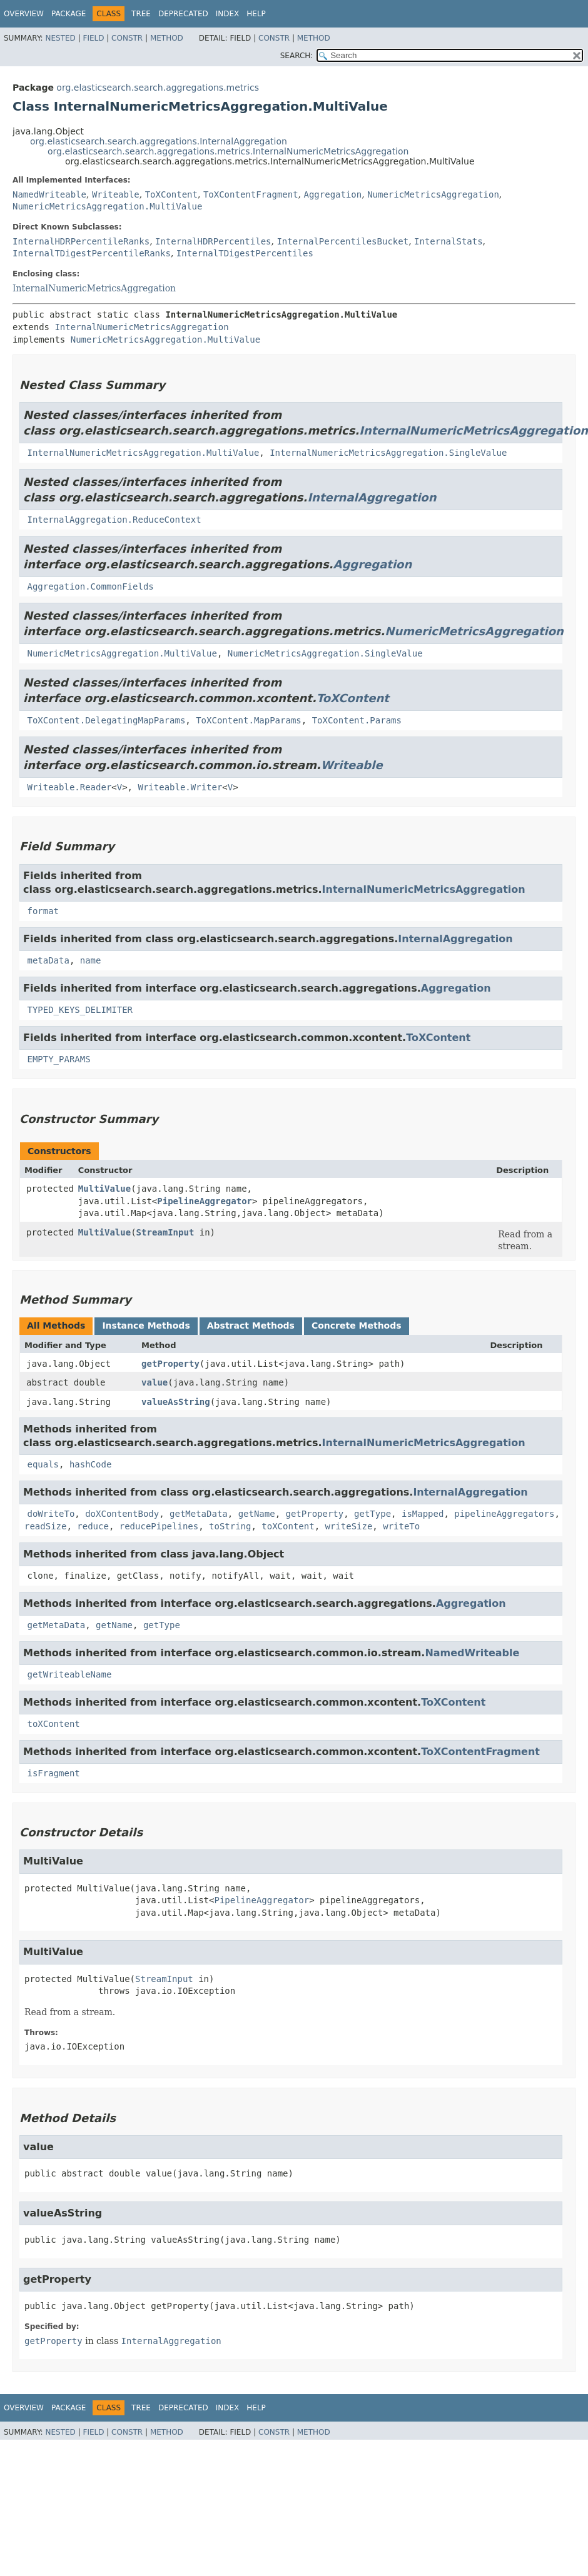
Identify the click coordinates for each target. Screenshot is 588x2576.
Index (228, 13)
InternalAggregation (371, 497)
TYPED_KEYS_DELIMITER (80, 1010)
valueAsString (175, 1402)
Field (93, 38)
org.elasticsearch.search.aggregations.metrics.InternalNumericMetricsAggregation (228, 151)
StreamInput (165, 1232)
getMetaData (199, 1514)
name (90, 960)
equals (43, 1464)
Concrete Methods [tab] (357, 1326)
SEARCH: (296, 55)
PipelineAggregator (204, 1201)
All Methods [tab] (56, 1326)
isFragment (53, 1773)
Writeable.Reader (69, 787)
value (154, 1382)
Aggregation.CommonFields (90, 586)
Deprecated (183, 13)
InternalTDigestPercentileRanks (92, 253)
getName (256, 1514)
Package (68, 13)
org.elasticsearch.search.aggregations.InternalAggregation (158, 141)
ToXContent (171, 194)
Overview (24, 13)
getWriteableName (69, 1674)
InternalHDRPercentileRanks (81, 241)
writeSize (348, 1526)
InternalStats (448, 241)
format (43, 911)
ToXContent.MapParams (249, 720)
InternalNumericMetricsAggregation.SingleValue (388, 453)
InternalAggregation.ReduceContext (114, 520)
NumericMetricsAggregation (433, 194)
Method (166, 38)
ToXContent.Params (357, 720)
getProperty (170, 1364)
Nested (60, 38)
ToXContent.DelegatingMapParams (106, 720)
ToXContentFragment (250, 194)
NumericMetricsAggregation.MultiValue (107, 206)
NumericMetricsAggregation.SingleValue (325, 653)
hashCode (90, 1464)
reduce (93, 1526)
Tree (141, 13)
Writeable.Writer (180, 787)
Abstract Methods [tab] (251, 1326)
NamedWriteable (49, 194)
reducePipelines (158, 1526)
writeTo (401, 1526)
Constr (127, 38)
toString (230, 1526)
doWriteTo (50, 1514)
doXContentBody (122, 1514)
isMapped (423, 1514)
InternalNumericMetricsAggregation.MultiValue (143, 453)
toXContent (287, 1526)
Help (256, 13)
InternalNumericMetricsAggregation (94, 288)
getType (372, 1514)
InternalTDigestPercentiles (244, 253)
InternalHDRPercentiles (213, 241)
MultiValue (104, 1189)
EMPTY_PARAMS (58, 1059)
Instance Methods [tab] (146, 1326)
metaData (48, 960)
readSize (45, 1526)
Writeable (115, 194)
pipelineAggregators (504, 1514)
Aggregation (333, 194)
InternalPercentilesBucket (342, 241)
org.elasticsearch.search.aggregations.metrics (157, 88)
